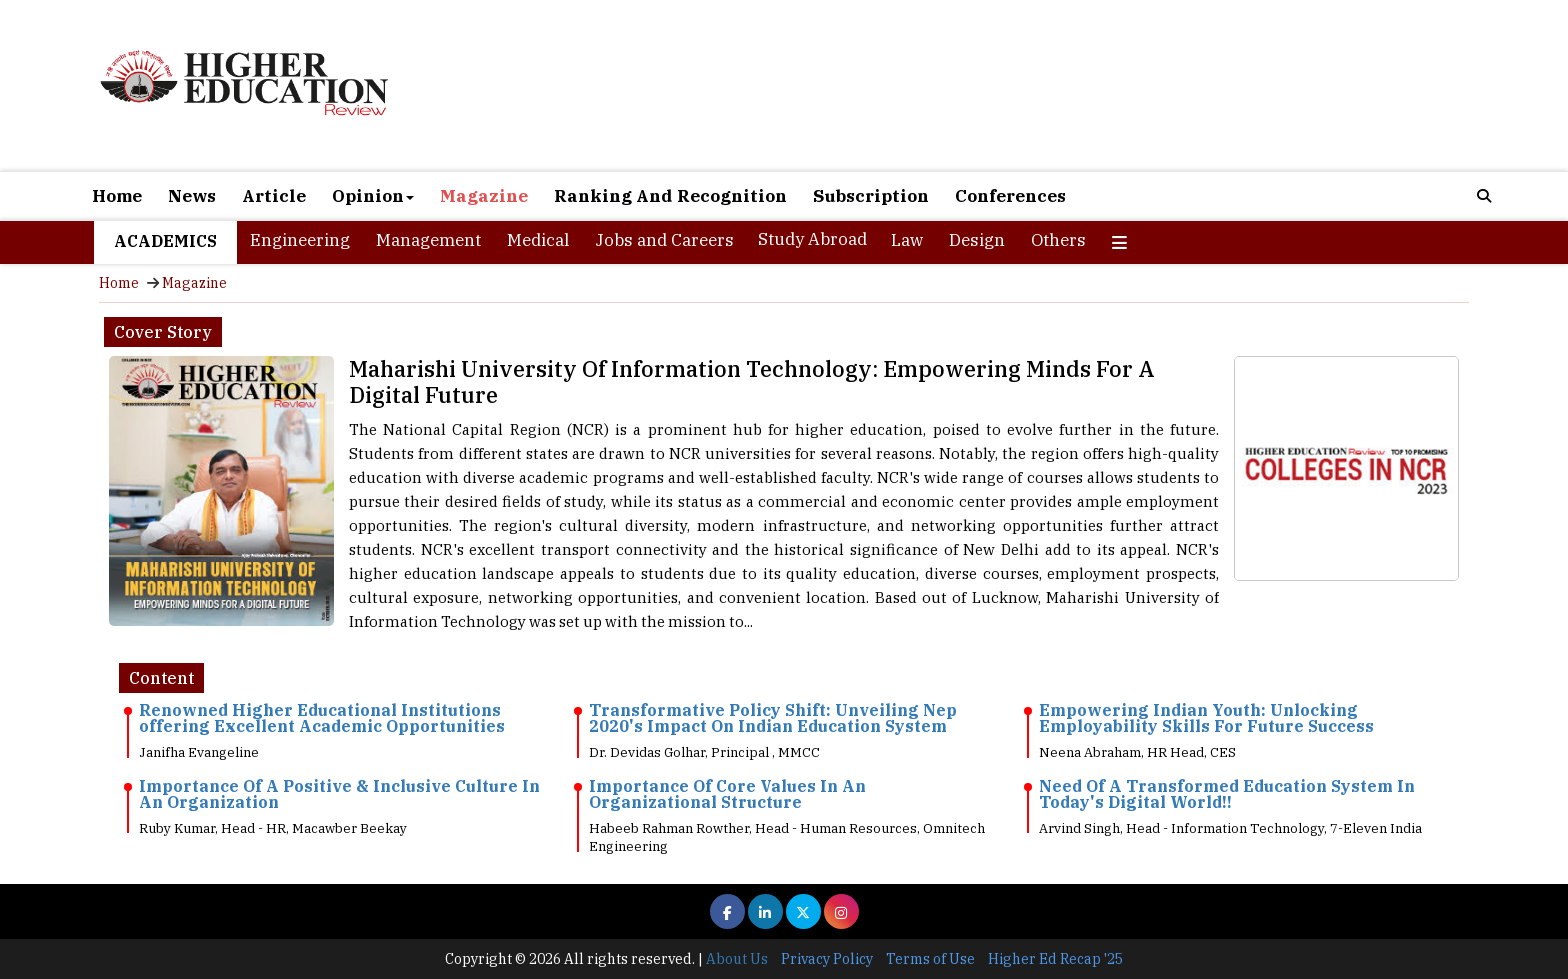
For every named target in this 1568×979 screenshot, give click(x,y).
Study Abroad (812, 239)
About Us (737, 959)
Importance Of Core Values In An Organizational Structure (727, 794)
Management (428, 240)
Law (907, 240)
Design (977, 240)
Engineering (300, 240)
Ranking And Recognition (670, 196)
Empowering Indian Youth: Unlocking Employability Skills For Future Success (1206, 718)
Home (117, 196)
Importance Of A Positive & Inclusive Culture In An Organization (339, 794)
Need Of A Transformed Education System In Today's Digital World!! (1227, 794)
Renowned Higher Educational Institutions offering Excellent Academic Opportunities (322, 718)
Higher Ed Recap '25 (1055, 959)
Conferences (1010, 196)
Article (274, 196)
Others (1058, 240)
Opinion (373, 196)
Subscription (871, 196)
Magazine (484, 196)
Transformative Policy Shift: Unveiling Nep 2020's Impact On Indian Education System (773, 718)
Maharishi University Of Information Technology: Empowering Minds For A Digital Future (752, 381)
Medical (538, 240)
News (192, 196)
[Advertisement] (1014, 88)
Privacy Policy (827, 959)
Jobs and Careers (664, 240)
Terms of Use (930, 959)
